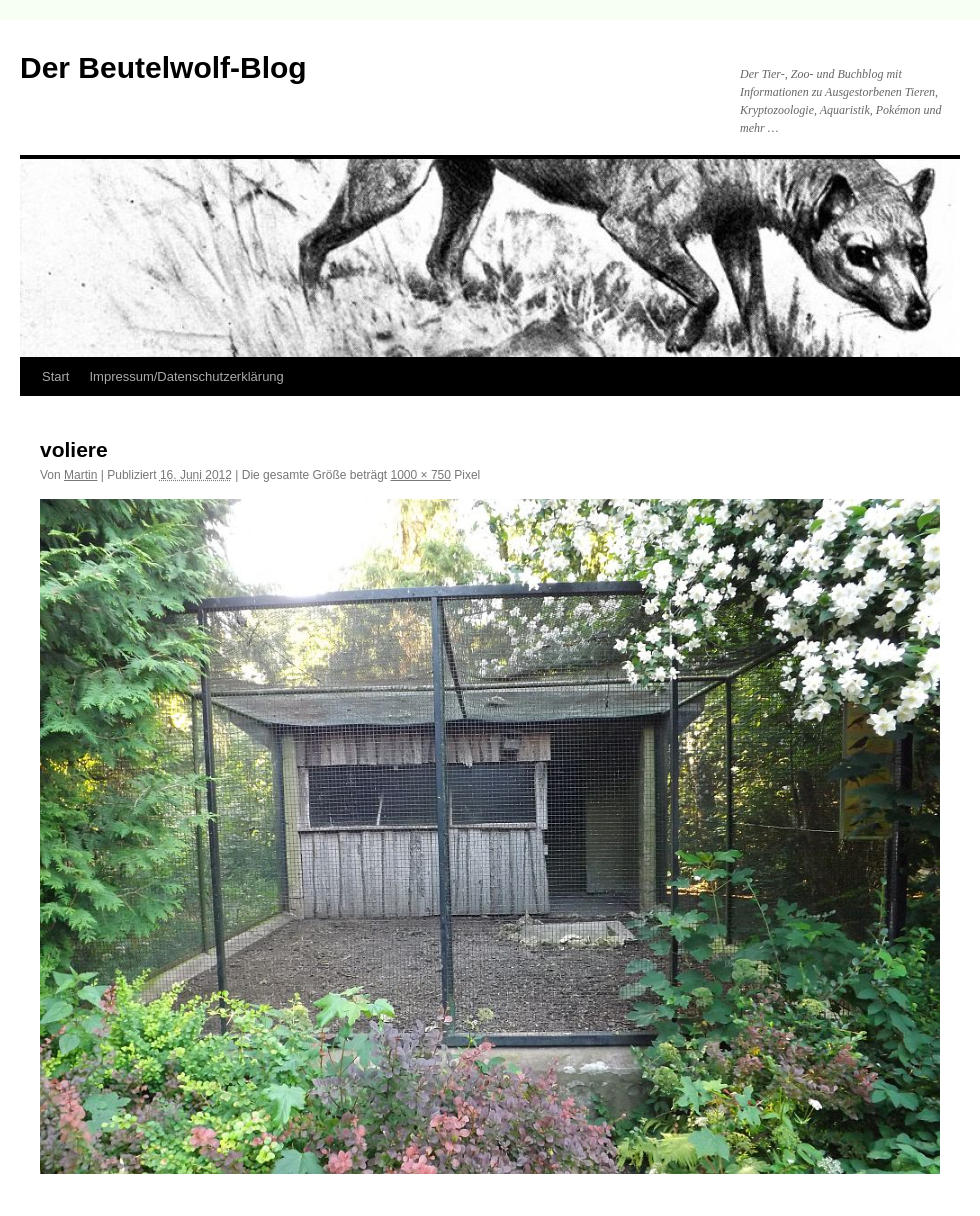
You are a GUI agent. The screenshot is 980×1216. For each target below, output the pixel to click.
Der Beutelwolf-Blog (163, 67)
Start (55, 376)
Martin (80, 475)
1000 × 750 (421, 475)
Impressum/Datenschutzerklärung (186, 376)
